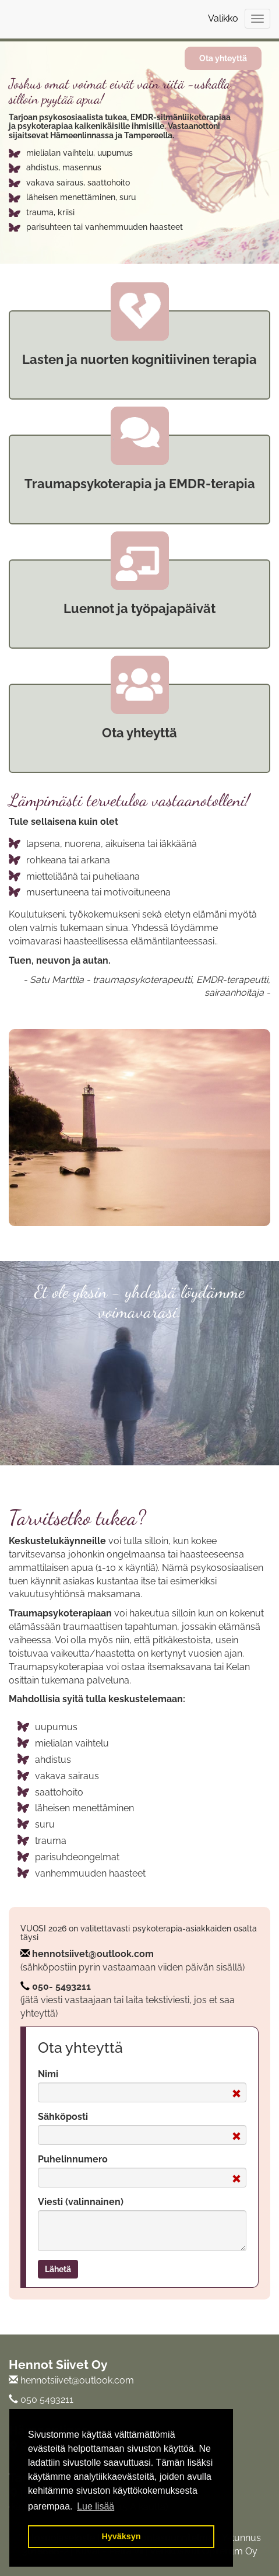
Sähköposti (63, 2116)
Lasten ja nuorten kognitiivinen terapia (139, 359)
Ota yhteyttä (223, 58)
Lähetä (58, 2269)
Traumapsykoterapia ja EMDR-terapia (139, 483)
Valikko (223, 18)
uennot (92, 608)
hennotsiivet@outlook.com (93, 1953)
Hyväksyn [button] (120, 2536)
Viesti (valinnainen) (80, 2201)
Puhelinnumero (73, 2159)
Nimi (48, 2074)
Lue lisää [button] (95, 2506)
